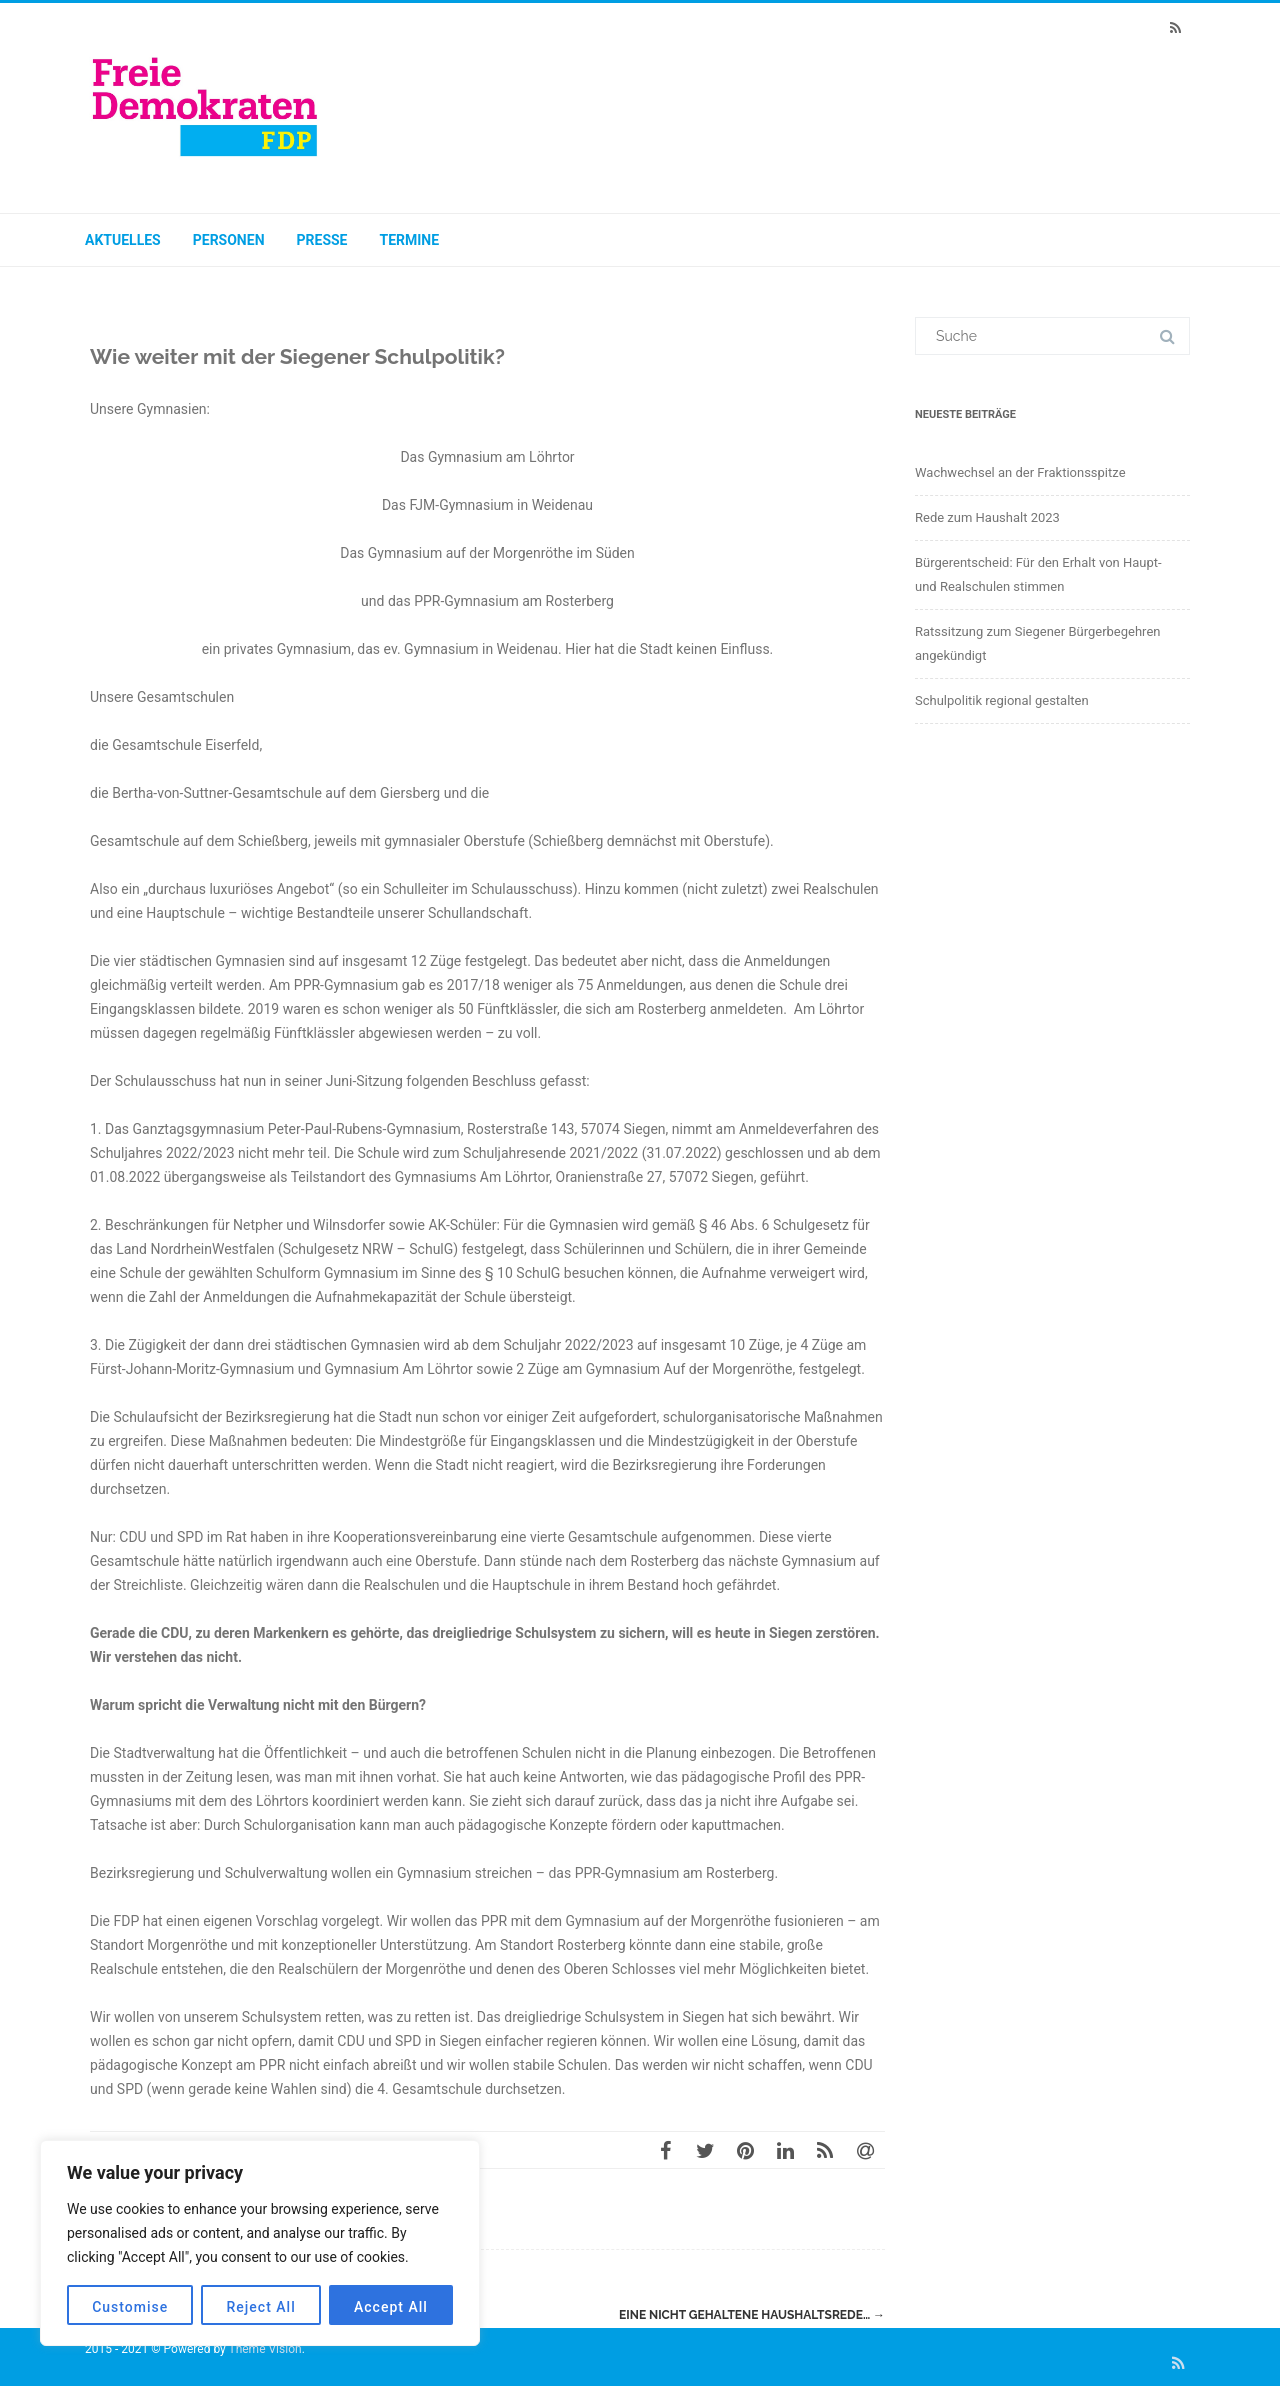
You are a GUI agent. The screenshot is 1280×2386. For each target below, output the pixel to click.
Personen (229, 240)
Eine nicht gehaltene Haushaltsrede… (752, 2315)
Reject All (261, 2307)
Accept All (391, 2307)
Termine (410, 240)
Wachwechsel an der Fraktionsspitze (1020, 472)
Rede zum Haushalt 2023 (987, 517)
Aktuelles (123, 240)
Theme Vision (264, 2349)
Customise (130, 2307)
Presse (322, 240)
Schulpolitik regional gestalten (1002, 700)
